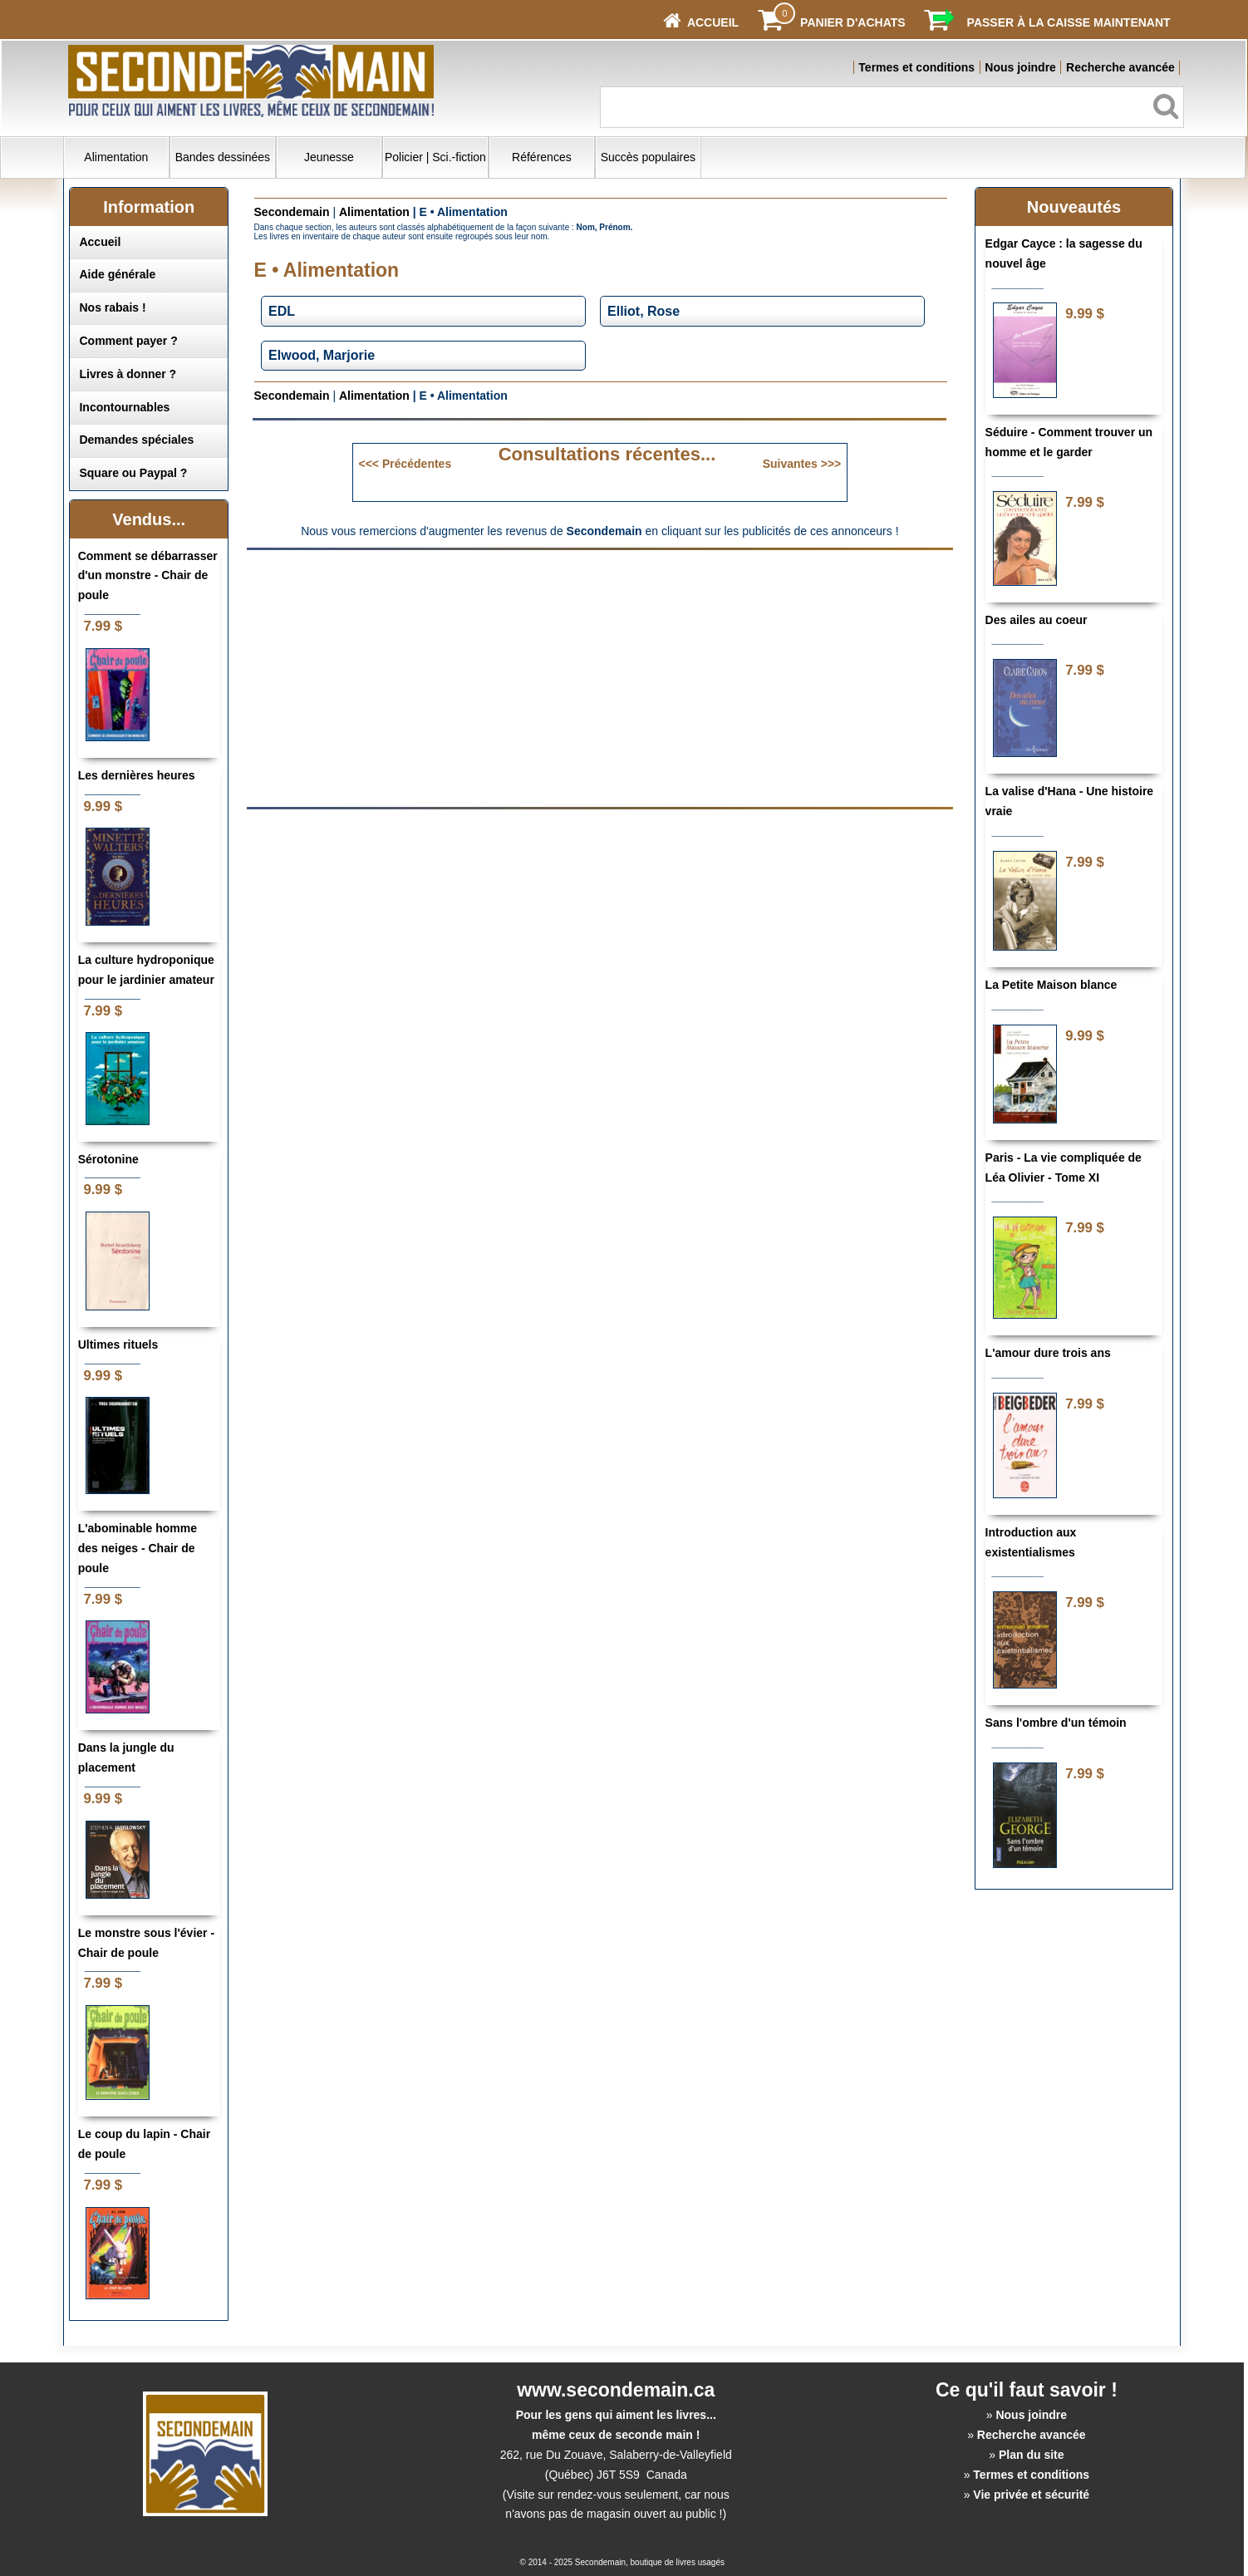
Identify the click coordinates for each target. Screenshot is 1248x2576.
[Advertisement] (460, 677)
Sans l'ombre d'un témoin (1056, 1722)
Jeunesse (329, 157)
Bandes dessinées (222, 157)
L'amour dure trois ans (1048, 1352)
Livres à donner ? (127, 374)
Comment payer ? (128, 340)
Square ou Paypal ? (133, 472)
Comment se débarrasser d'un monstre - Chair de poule (148, 575)
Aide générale (117, 274)
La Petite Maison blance (1051, 984)
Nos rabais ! (112, 307)
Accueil (99, 241)
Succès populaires (648, 157)
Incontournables (124, 407)
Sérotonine (108, 1159)
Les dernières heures (136, 775)
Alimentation (116, 157)
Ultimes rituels (118, 1344)
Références (542, 157)
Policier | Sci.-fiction (435, 157)
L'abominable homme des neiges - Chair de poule (137, 1548)
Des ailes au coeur (1036, 620)
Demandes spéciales (136, 439)
